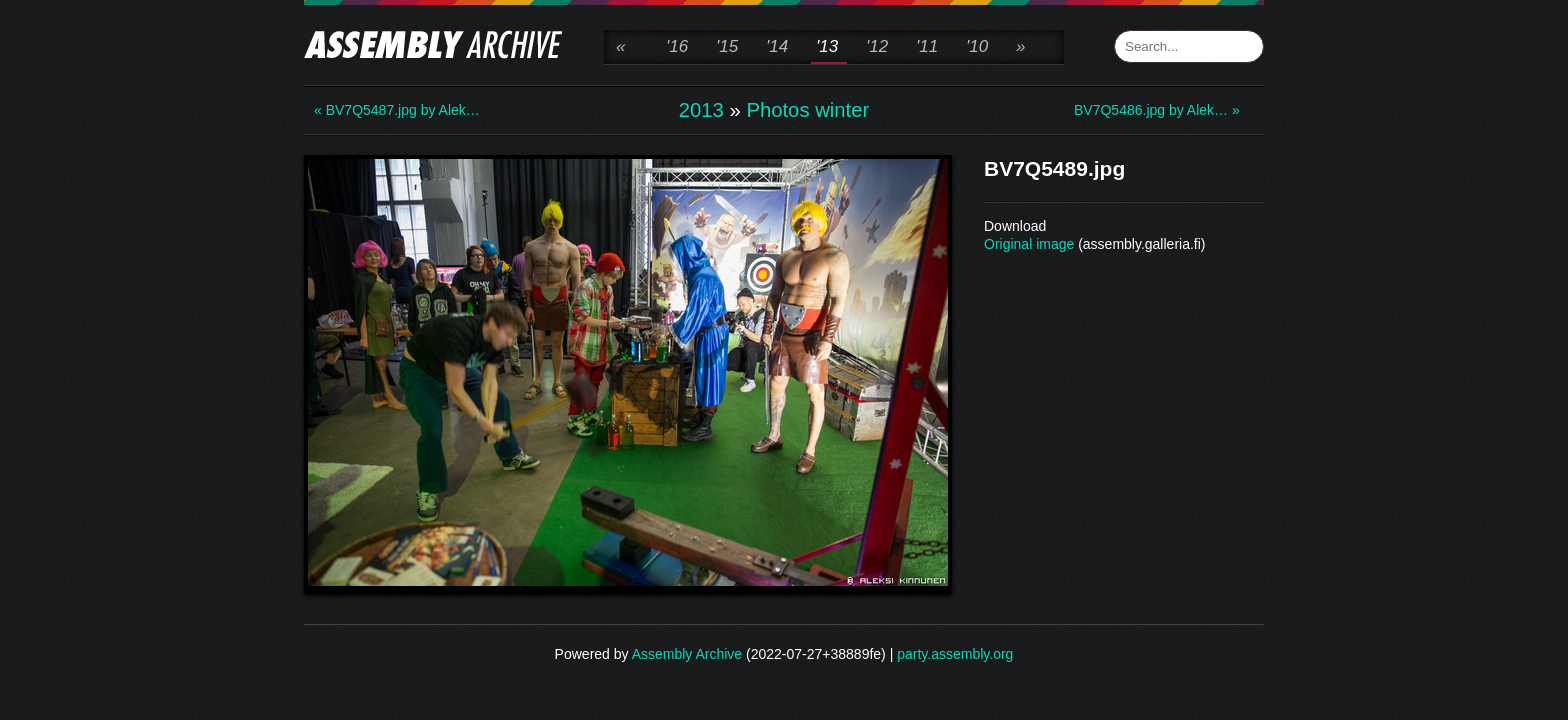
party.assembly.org (955, 654)
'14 (777, 46)
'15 (727, 46)
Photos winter (807, 110)
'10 (977, 46)
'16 (677, 46)
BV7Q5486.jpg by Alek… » (1154, 110)
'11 (927, 46)
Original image (1029, 244)
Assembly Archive (687, 654)
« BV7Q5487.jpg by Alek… (394, 110)
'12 (877, 46)
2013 (701, 110)
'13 (827, 46)
